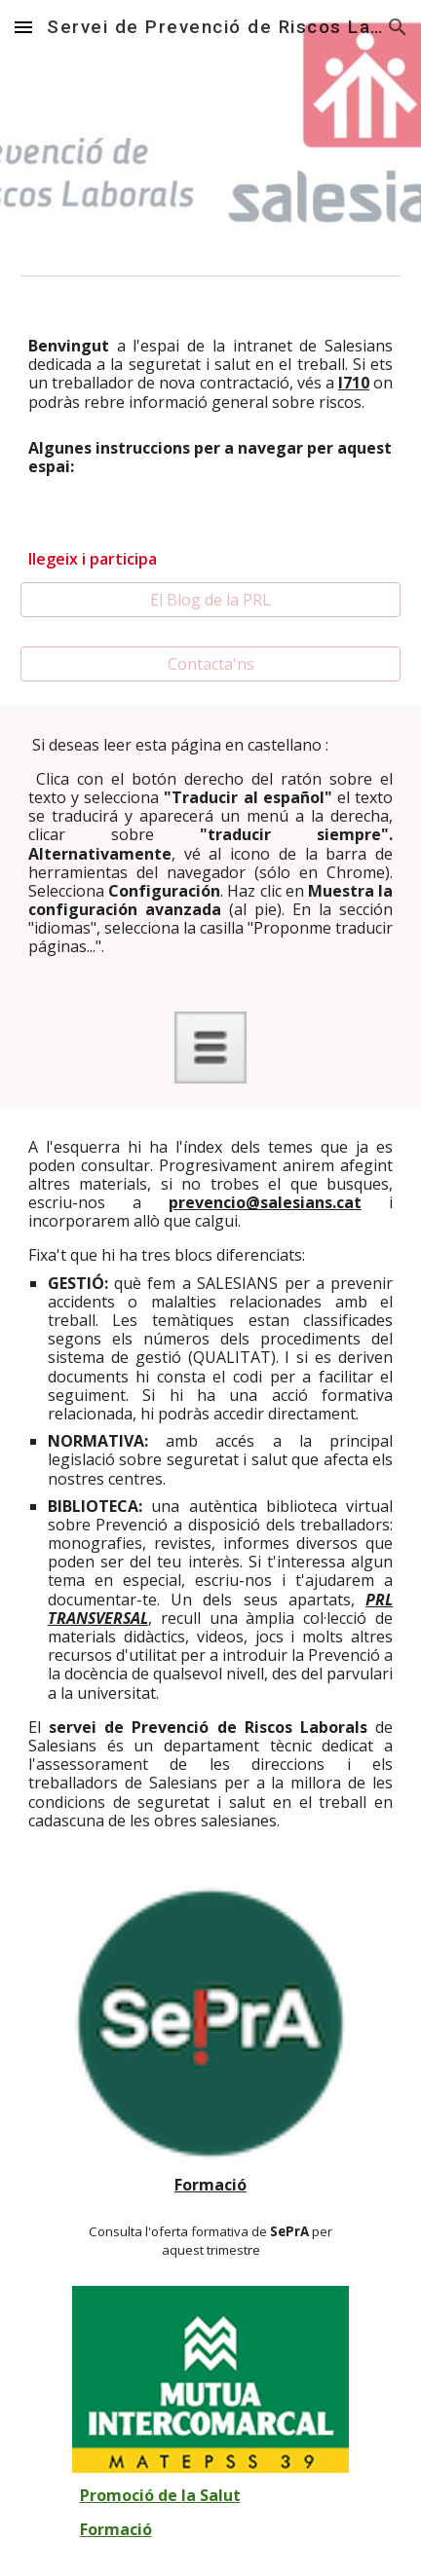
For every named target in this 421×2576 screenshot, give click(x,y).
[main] (210, 374)
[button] (23, 27)
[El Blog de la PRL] (210, 599)
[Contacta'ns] (210, 664)
